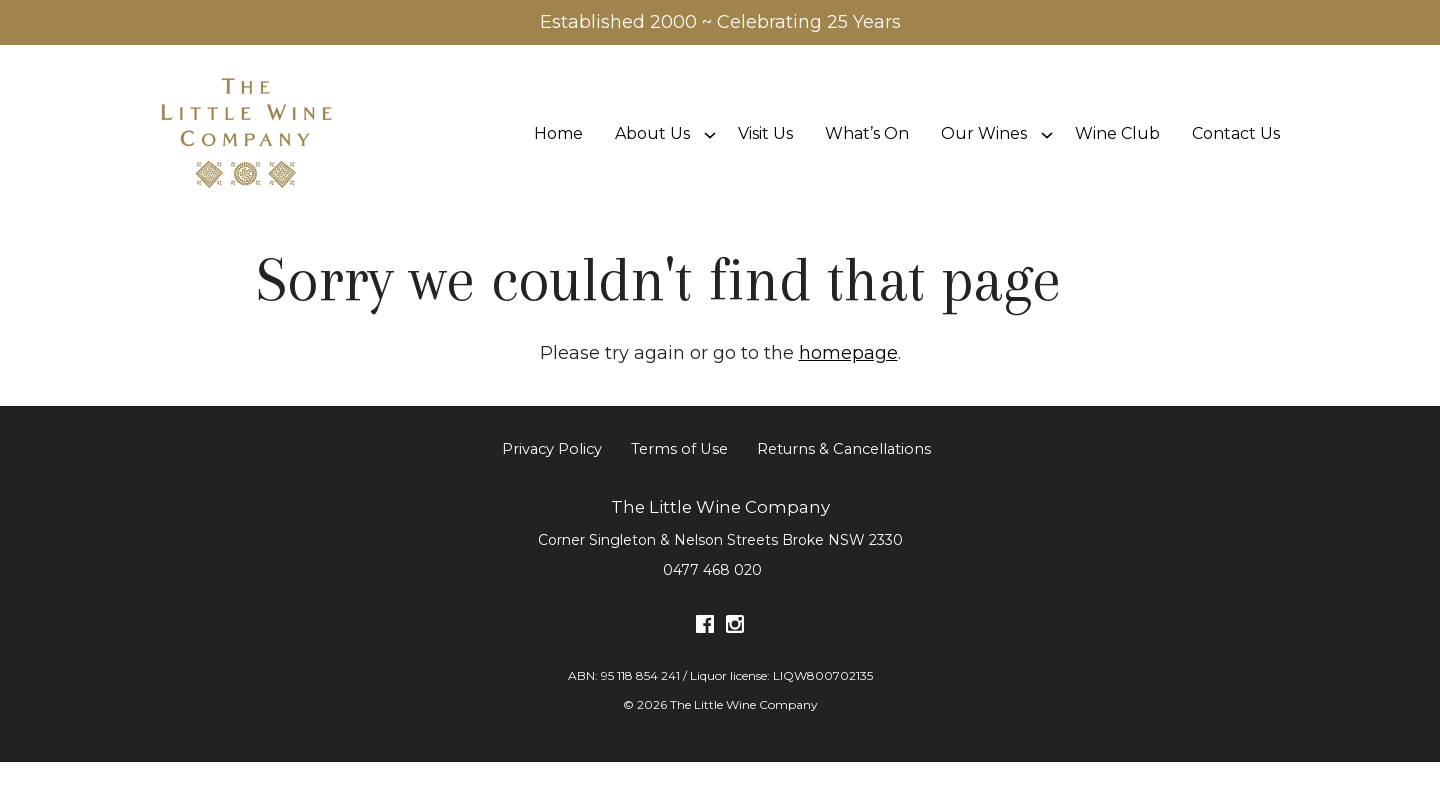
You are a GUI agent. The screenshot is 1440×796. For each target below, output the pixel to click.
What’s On (867, 150)
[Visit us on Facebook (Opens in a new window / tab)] (705, 661)
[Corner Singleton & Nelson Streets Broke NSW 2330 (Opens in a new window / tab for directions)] (720, 573)
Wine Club (1117, 150)
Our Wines (984, 150)
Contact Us (1236, 150)
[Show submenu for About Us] (710, 150)
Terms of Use (679, 483)
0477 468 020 (712, 603)
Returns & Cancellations (844, 483)
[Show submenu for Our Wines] (1047, 150)
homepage (848, 386)
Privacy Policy (552, 483)
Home (558, 150)
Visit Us (765, 150)
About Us (652, 150)
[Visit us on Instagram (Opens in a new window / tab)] (735, 661)
